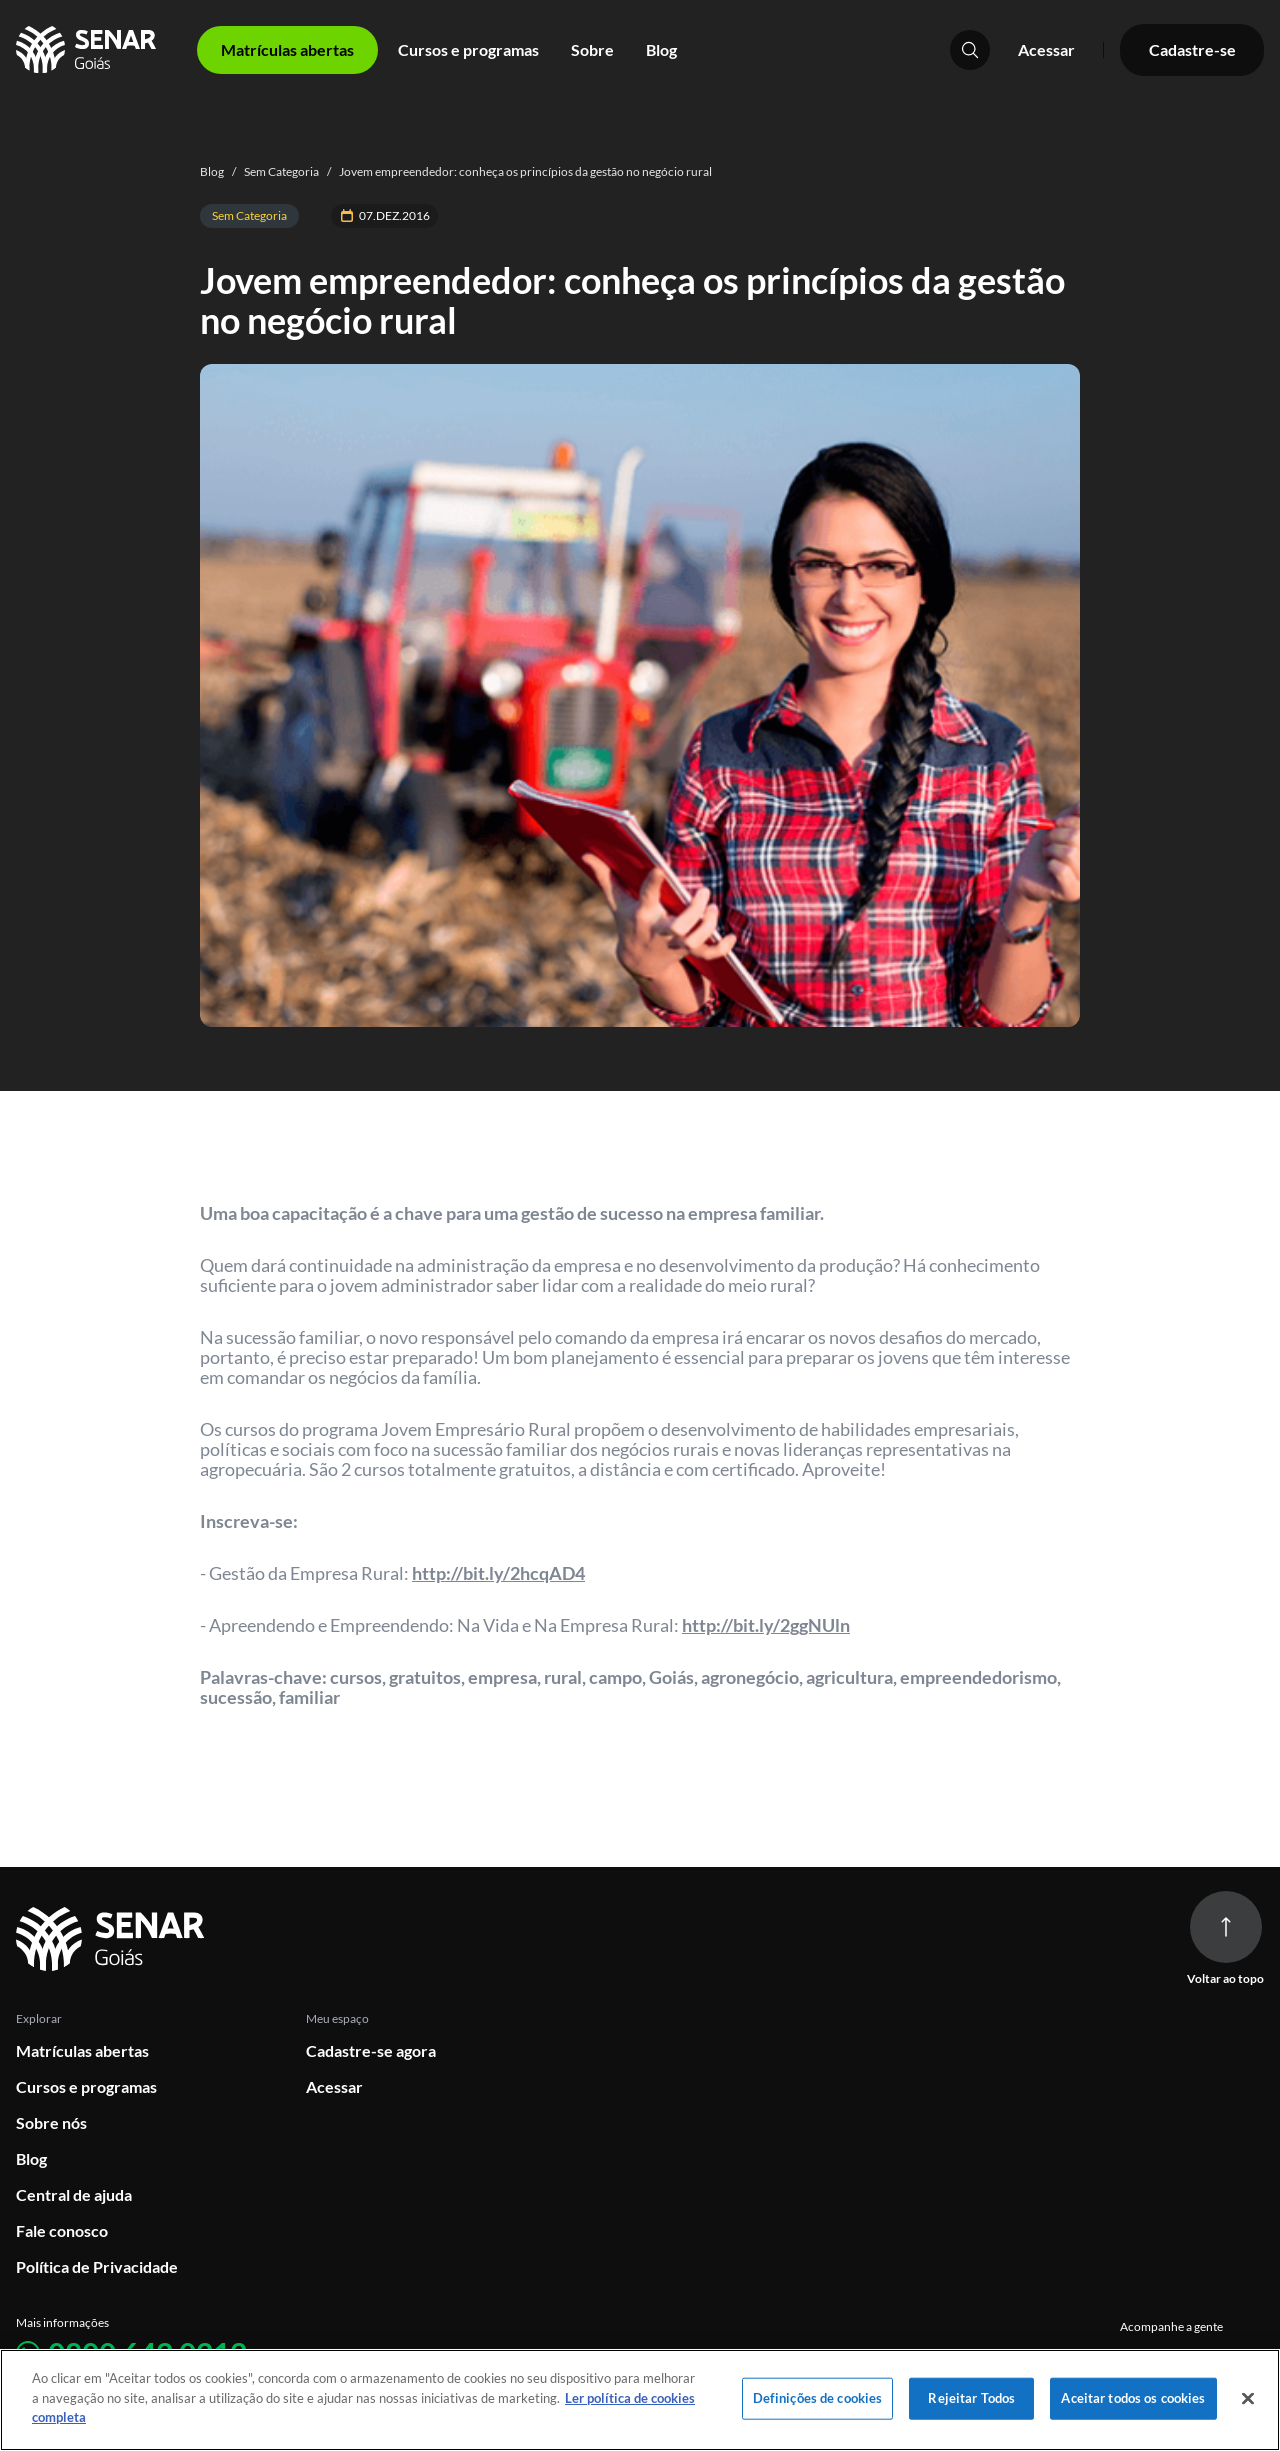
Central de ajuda (74, 2194)
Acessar (1046, 49)
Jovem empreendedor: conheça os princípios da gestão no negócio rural (515, 171)
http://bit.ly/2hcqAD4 (498, 1573)
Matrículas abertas (82, 2050)
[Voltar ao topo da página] (1226, 1927)
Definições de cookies (818, 2398)
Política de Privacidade (97, 2266)
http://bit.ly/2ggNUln (766, 1625)
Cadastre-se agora (371, 2050)
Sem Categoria (271, 171)
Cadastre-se (1192, 49)
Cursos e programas (468, 49)
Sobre (592, 49)
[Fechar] (1248, 2399)
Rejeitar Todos (971, 2398)
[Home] (88, 50)
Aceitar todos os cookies (1133, 2398)
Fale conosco (62, 2230)
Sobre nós (51, 2122)
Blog (661, 49)
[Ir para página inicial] (113, 1939)
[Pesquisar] (970, 50)
